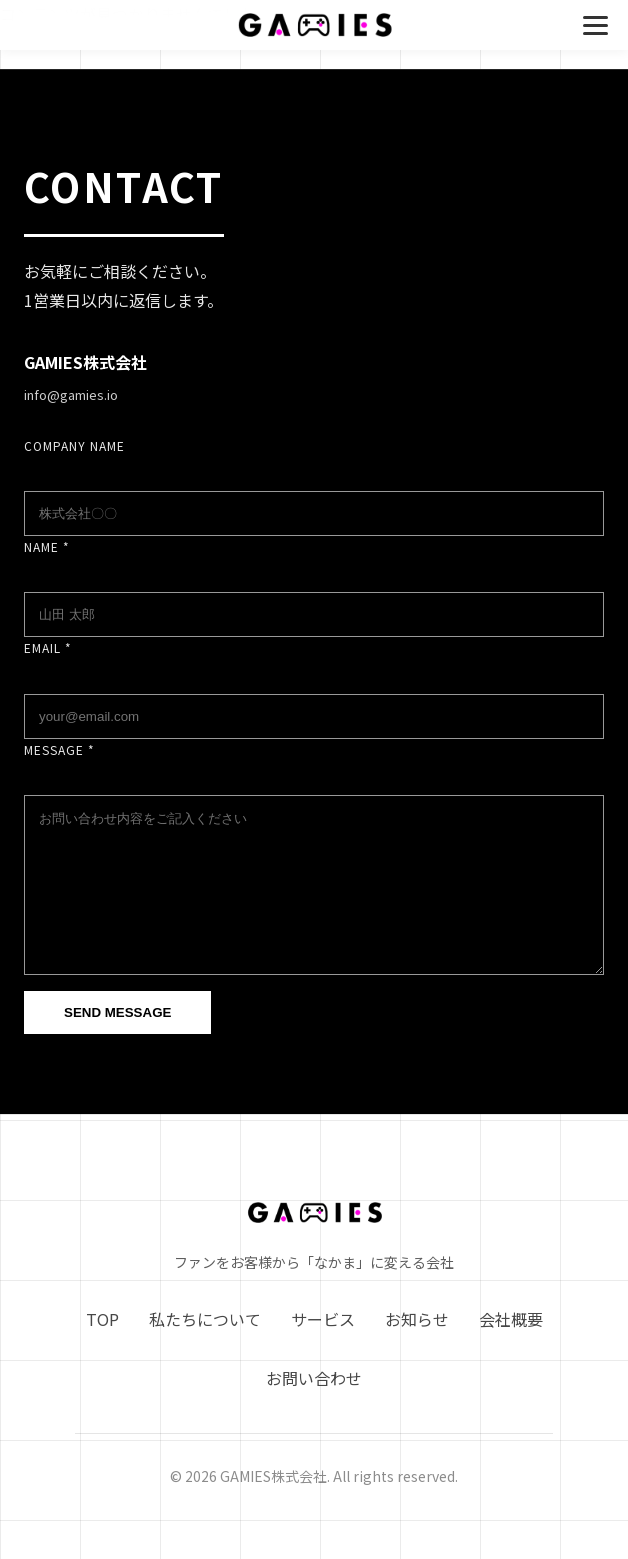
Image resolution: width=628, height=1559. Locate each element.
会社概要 (511, 1349)
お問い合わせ (314, 1408)
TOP (102, 1349)
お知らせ (417, 1349)
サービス (323, 1349)
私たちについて (205, 1349)
